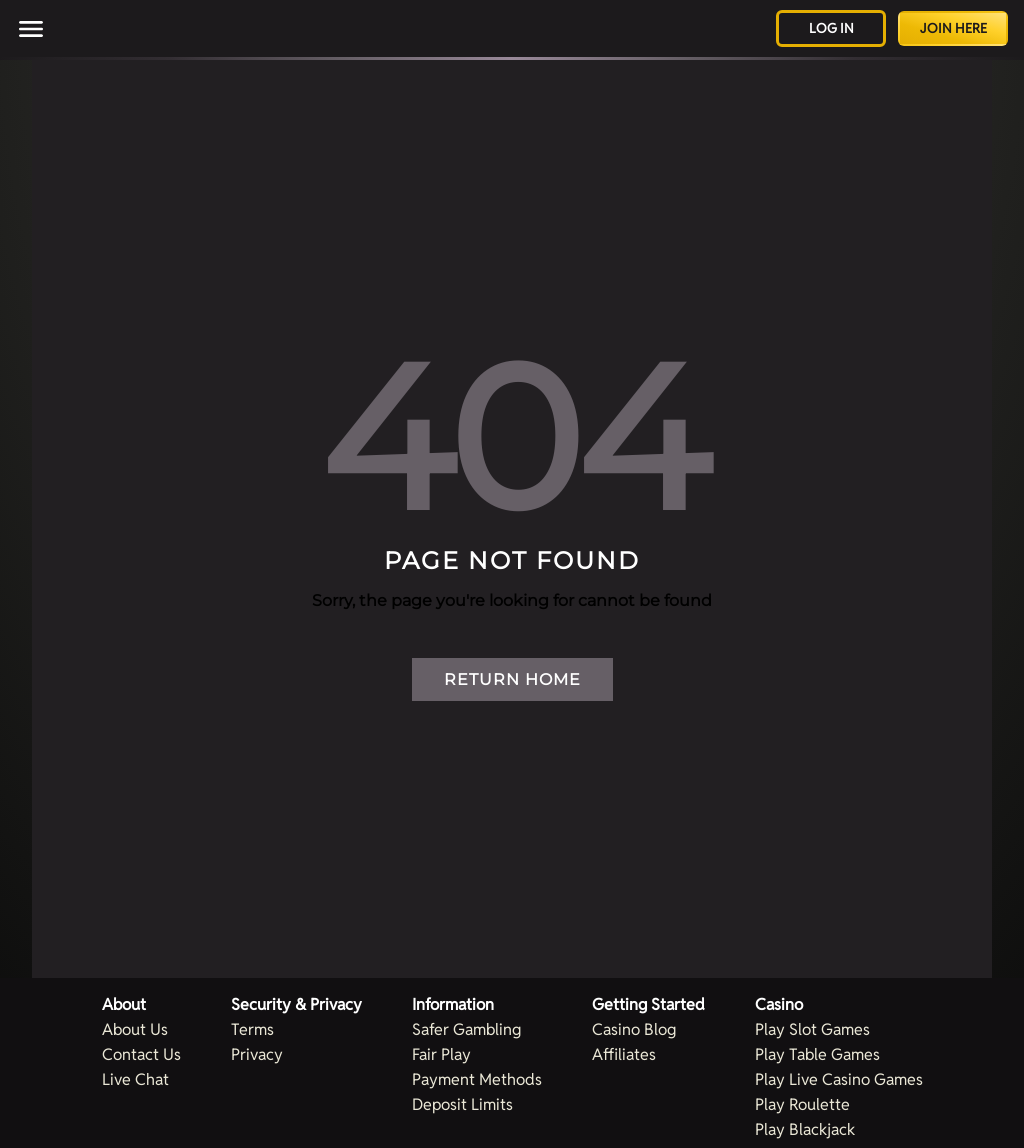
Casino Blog (634, 1029)
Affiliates (624, 1054)
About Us (135, 1029)
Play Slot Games (812, 1029)
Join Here (953, 28)
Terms (252, 1029)
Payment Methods (477, 1079)
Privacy (257, 1054)
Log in (831, 28)
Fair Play (441, 1054)
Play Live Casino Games (839, 1079)
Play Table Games (817, 1054)
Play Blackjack (805, 1129)
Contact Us (141, 1054)
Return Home (512, 679)
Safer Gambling (466, 1029)
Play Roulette (802, 1104)
